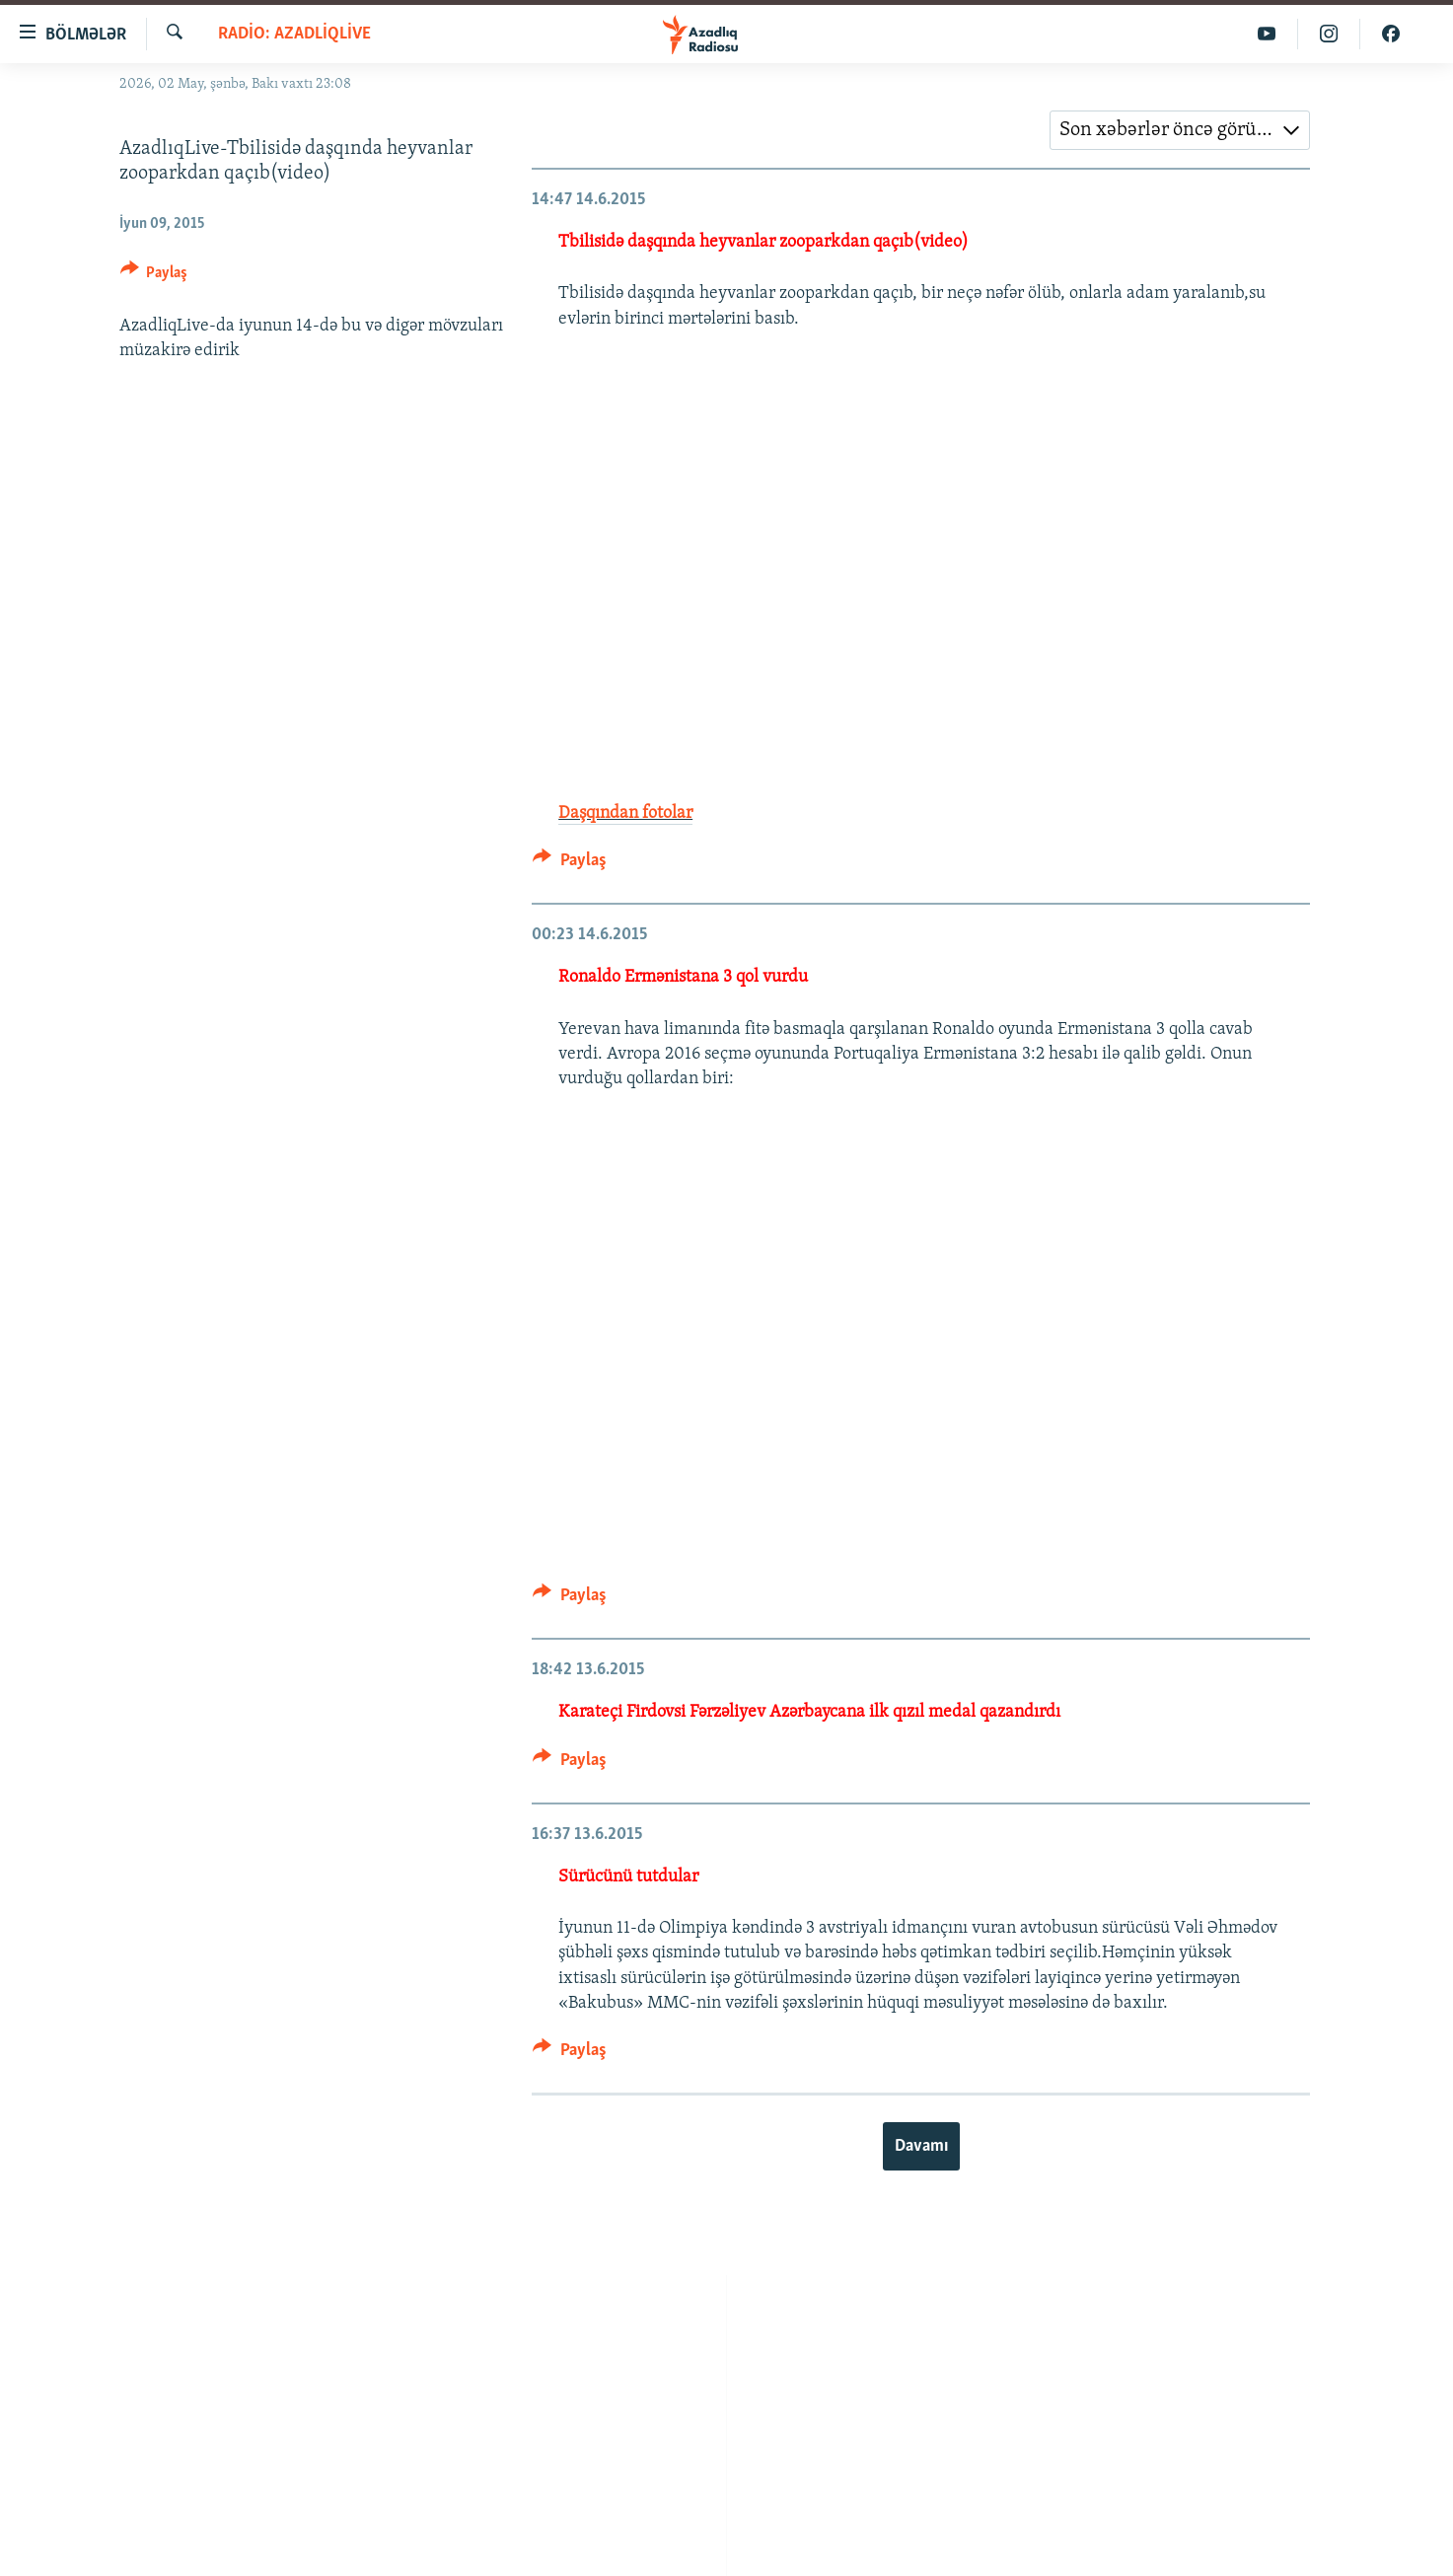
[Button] (154, 276)
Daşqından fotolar (625, 813)
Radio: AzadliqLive (294, 34)
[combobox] (1180, 130)
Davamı (921, 2146)
